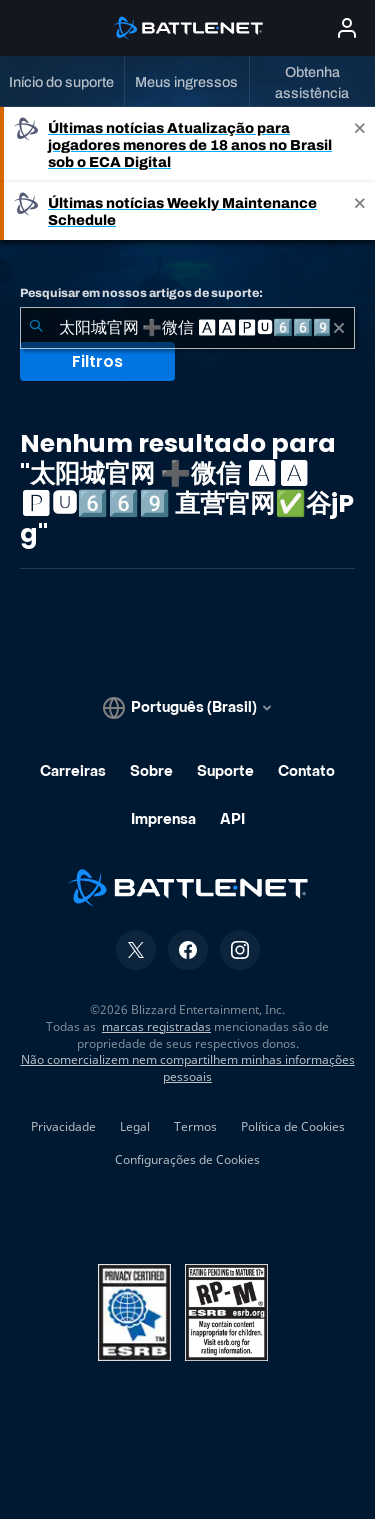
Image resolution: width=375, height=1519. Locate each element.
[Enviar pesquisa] (36, 328)
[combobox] (187, 328)
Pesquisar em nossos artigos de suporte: (141, 293)
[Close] (360, 144)
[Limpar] (339, 328)
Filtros (97, 361)
